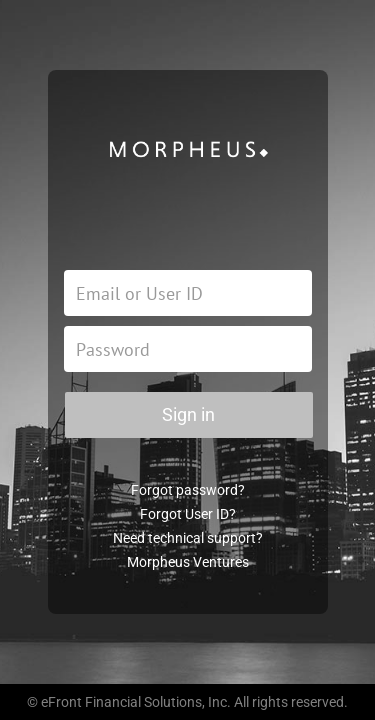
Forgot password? (188, 490)
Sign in (188, 414)
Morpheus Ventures (188, 562)
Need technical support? (188, 538)
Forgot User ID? (188, 514)
